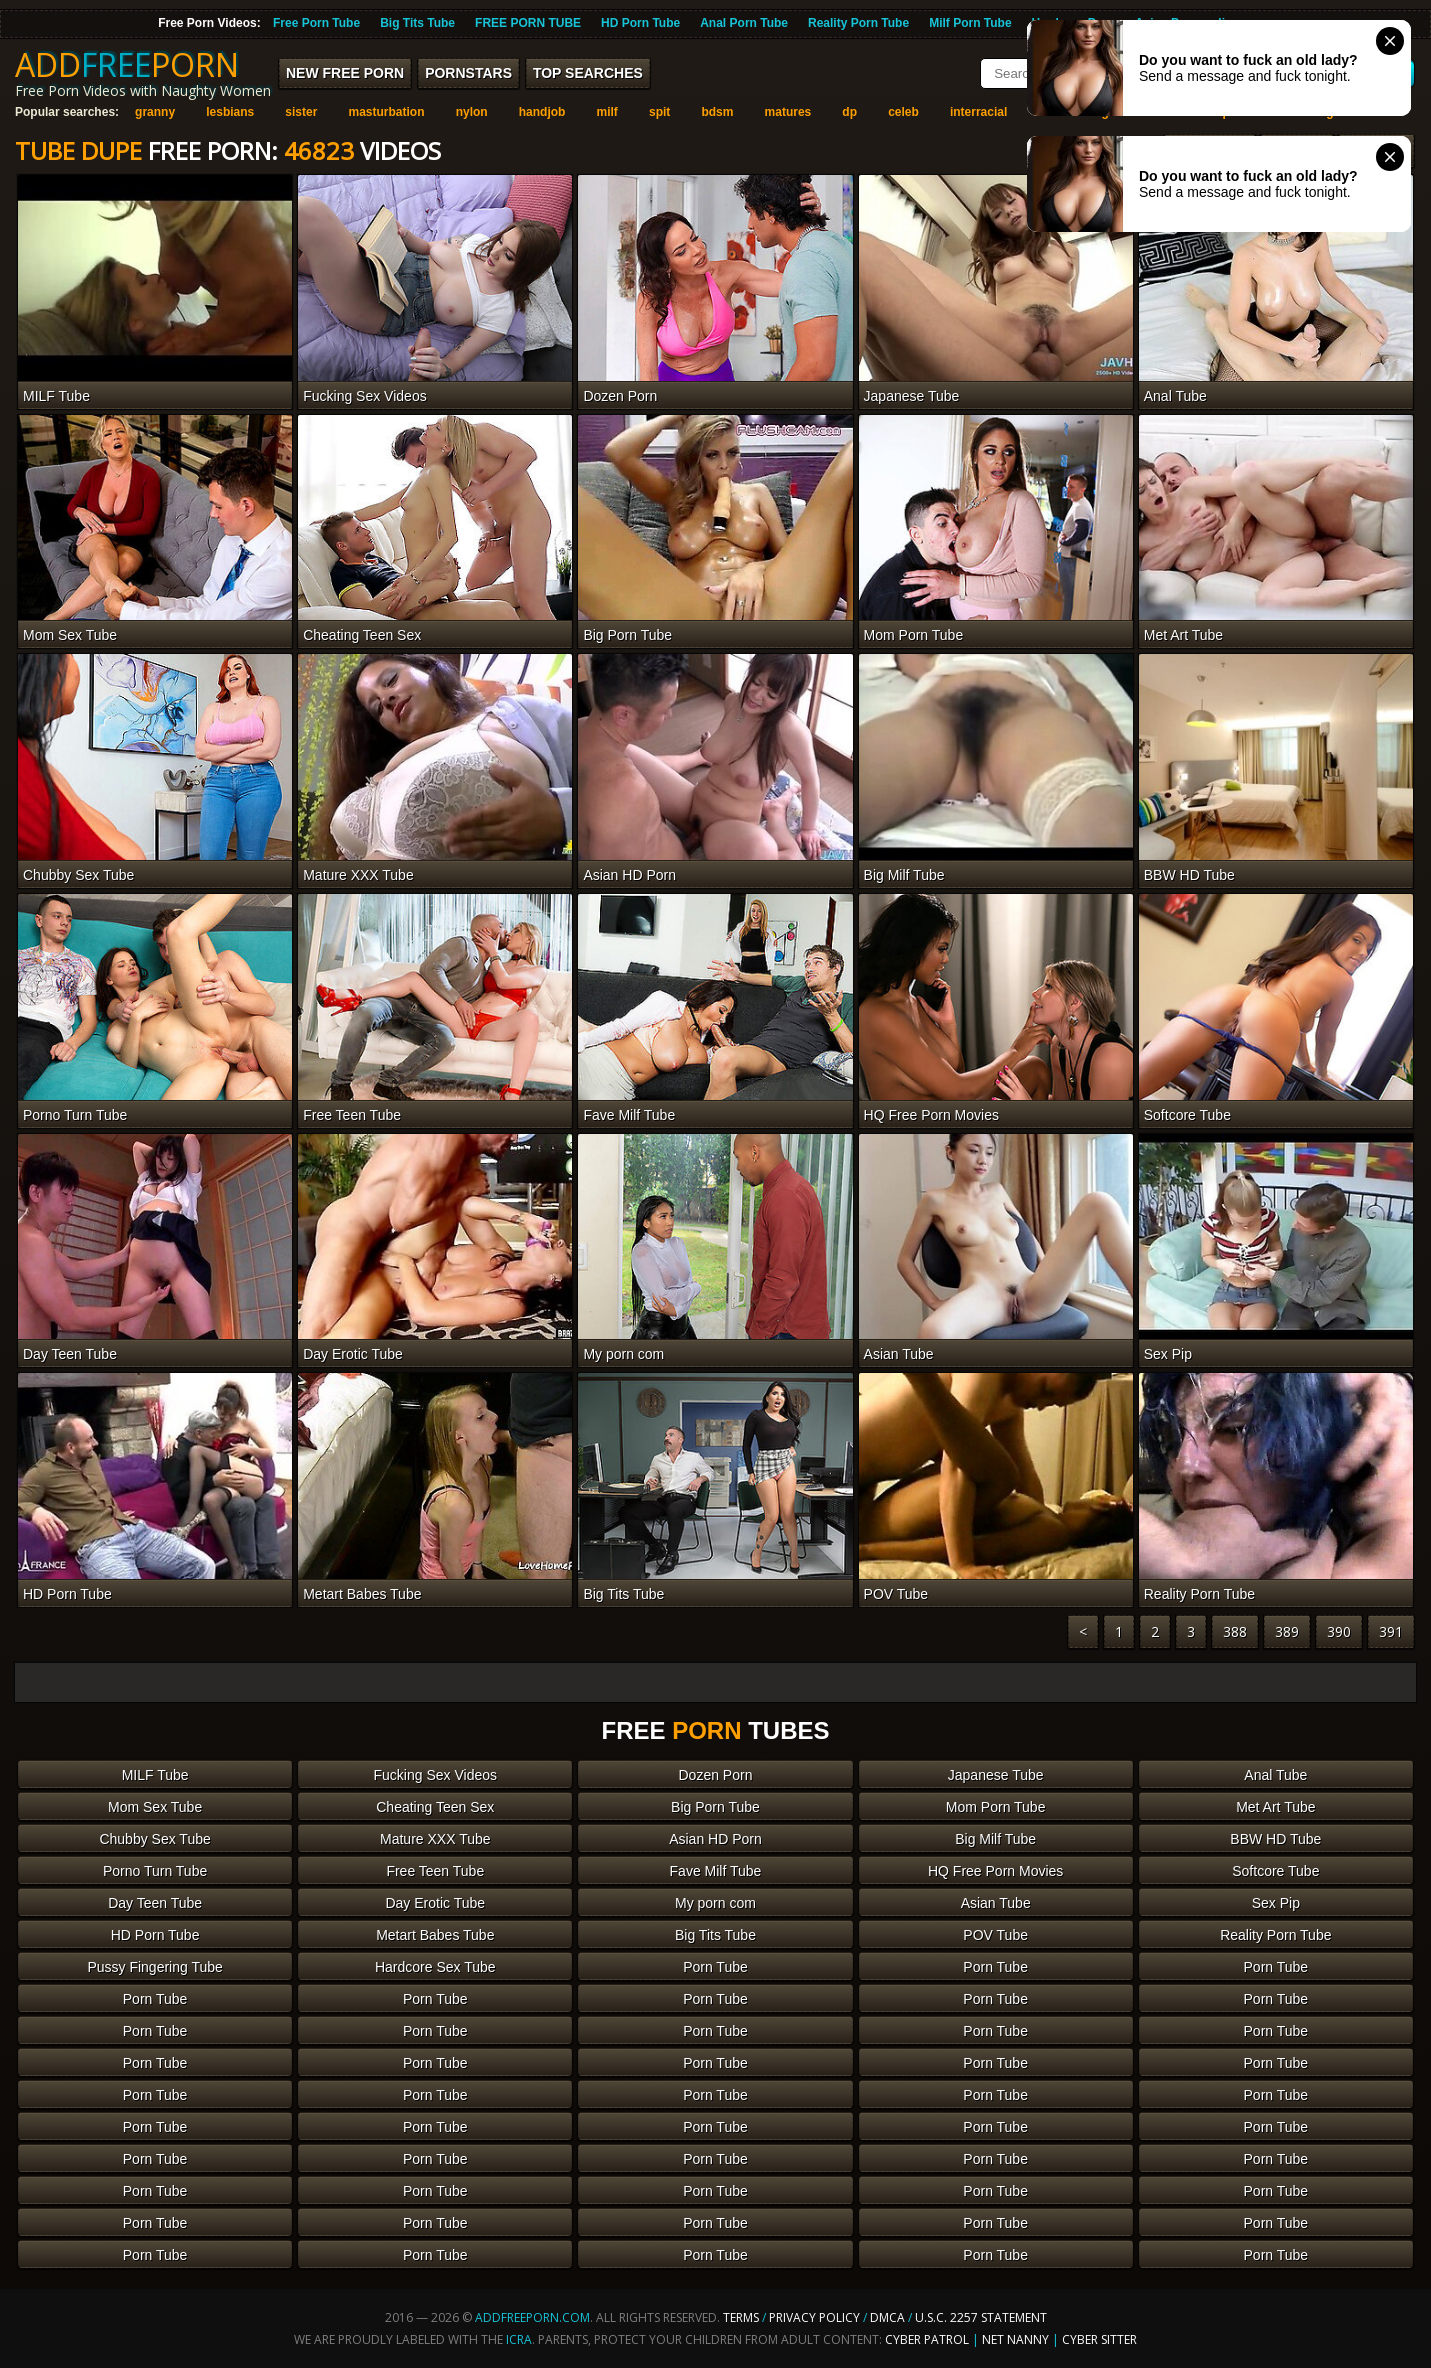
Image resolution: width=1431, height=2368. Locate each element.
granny (155, 112)
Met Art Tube (1275, 1807)
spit (659, 112)
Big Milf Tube (995, 1839)
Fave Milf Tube (716, 1871)
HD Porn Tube (640, 23)
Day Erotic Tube (435, 1903)
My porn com (715, 1903)
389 (1287, 1631)
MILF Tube (155, 1775)
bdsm (717, 112)
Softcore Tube (1275, 1871)
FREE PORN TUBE (528, 23)
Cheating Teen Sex (435, 1807)
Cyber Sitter (1099, 2339)
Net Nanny (1015, 2339)
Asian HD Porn (715, 1839)
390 (1339, 1631)
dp (849, 112)
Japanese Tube (996, 1775)
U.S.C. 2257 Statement (981, 2317)
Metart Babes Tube (435, 1935)
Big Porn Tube (715, 1807)
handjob (542, 112)
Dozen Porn (716, 1775)
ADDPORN (127, 64)
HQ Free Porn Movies (995, 1871)
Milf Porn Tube (970, 23)
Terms (741, 2317)
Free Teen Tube (435, 1871)
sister (301, 112)
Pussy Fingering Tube (154, 1967)
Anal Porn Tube (744, 23)
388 (1235, 1631)
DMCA (887, 2317)
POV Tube (995, 1935)
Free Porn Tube (316, 23)
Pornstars (468, 73)
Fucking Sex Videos (435, 1775)
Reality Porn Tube (858, 23)
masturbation (387, 112)
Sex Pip (1276, 1903)
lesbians (230, 112)
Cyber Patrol (927, 2339)
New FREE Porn (345, 73)
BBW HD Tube (1275, 1839)
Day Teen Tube (155, 1903)
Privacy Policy (816, 2317)
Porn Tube (715, 1967)
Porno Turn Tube (155, 1871)
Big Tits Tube (417, 23)
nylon (472, 112)
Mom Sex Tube (155, 1807)
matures (788, 112)
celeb (903, 112)
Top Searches (588, 73)
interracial (978, 112)
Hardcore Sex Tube (435, 1967)
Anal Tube (1275, 1775)
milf (607, 112)
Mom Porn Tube (996, 1807)
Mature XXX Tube (435, 1839)
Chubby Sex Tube (154, 1839)
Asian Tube (996, 1903)
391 (1391, 1631)
